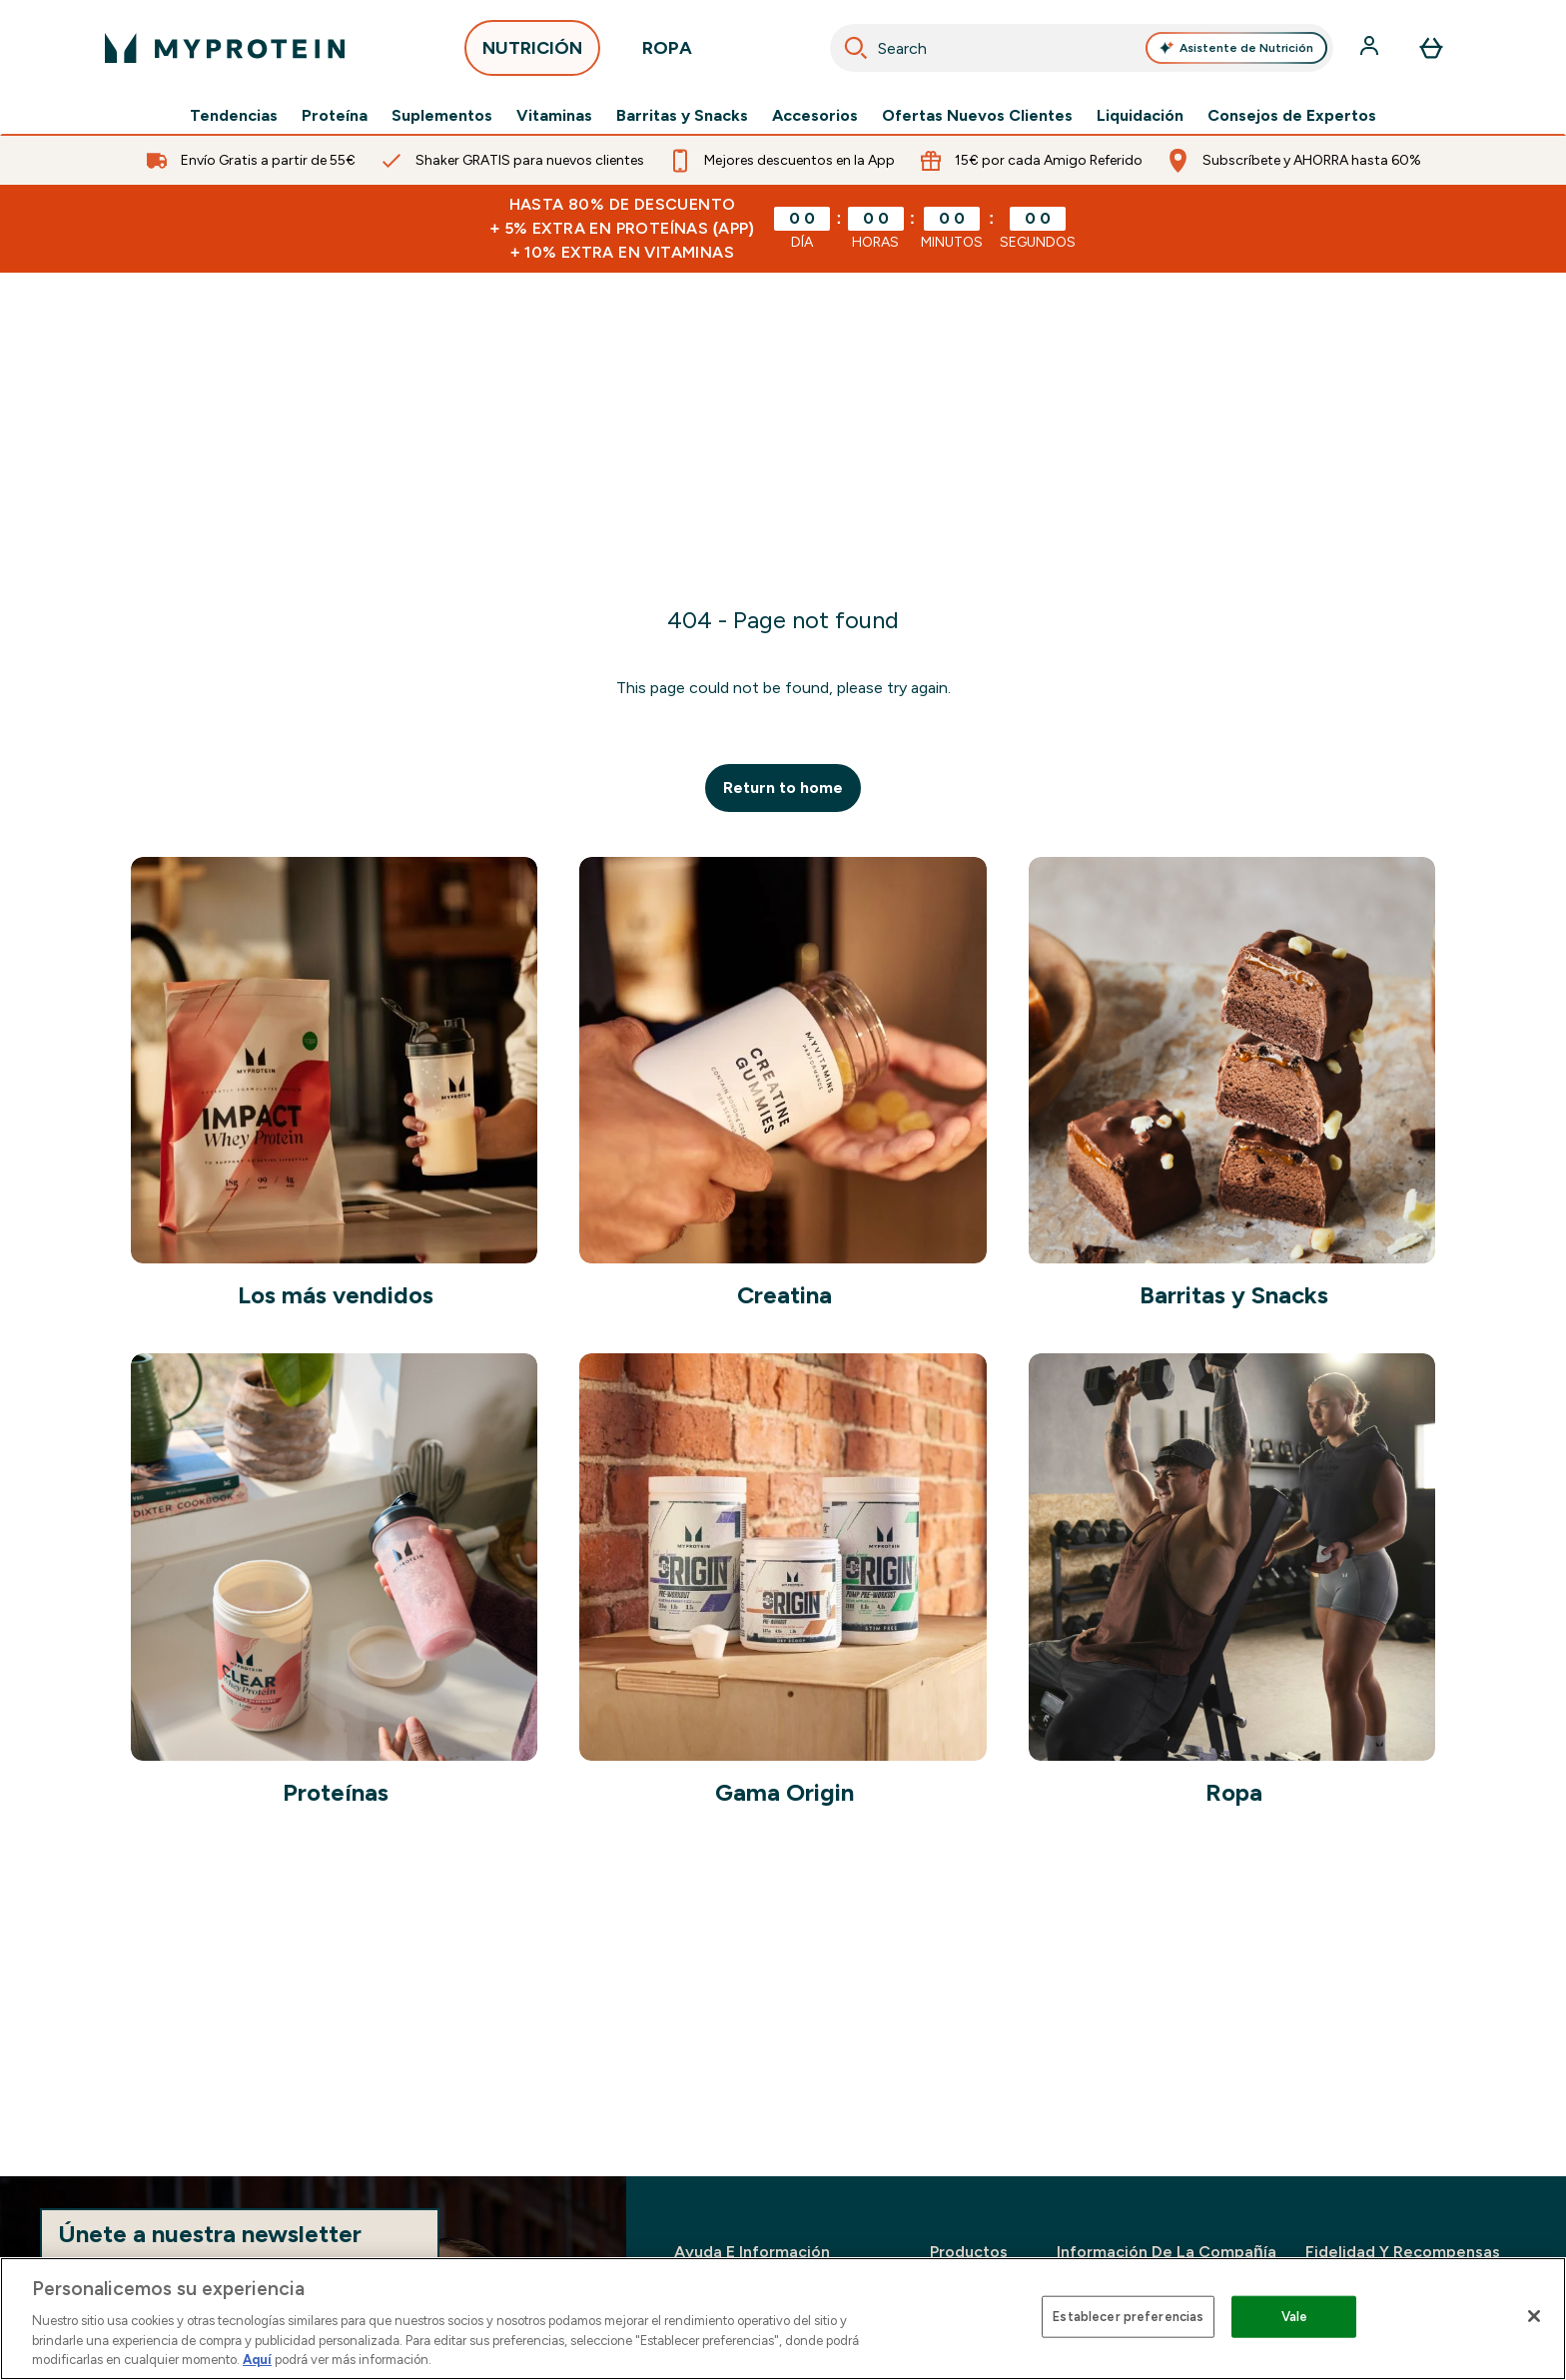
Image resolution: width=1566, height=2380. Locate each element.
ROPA (667, 53)
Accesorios (815, 116)
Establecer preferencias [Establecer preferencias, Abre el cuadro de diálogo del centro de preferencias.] (1128, 2316)
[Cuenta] (1371, 48)
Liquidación (1140, 116)
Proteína (335, 116)
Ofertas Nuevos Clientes (977, 116)
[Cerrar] (1534, 2316)
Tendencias (234, 116)
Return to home (783, 787)
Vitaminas (554, 116)
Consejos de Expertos (1291, 116)
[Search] (856, 48)
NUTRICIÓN (532, 53)
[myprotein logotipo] (225, 48)
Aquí (257, 2359)
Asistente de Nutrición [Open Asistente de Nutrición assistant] (1236, 48)
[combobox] (1081, 48)
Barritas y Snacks (682, 116)
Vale (1294, 2316)
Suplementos (442, 116)
